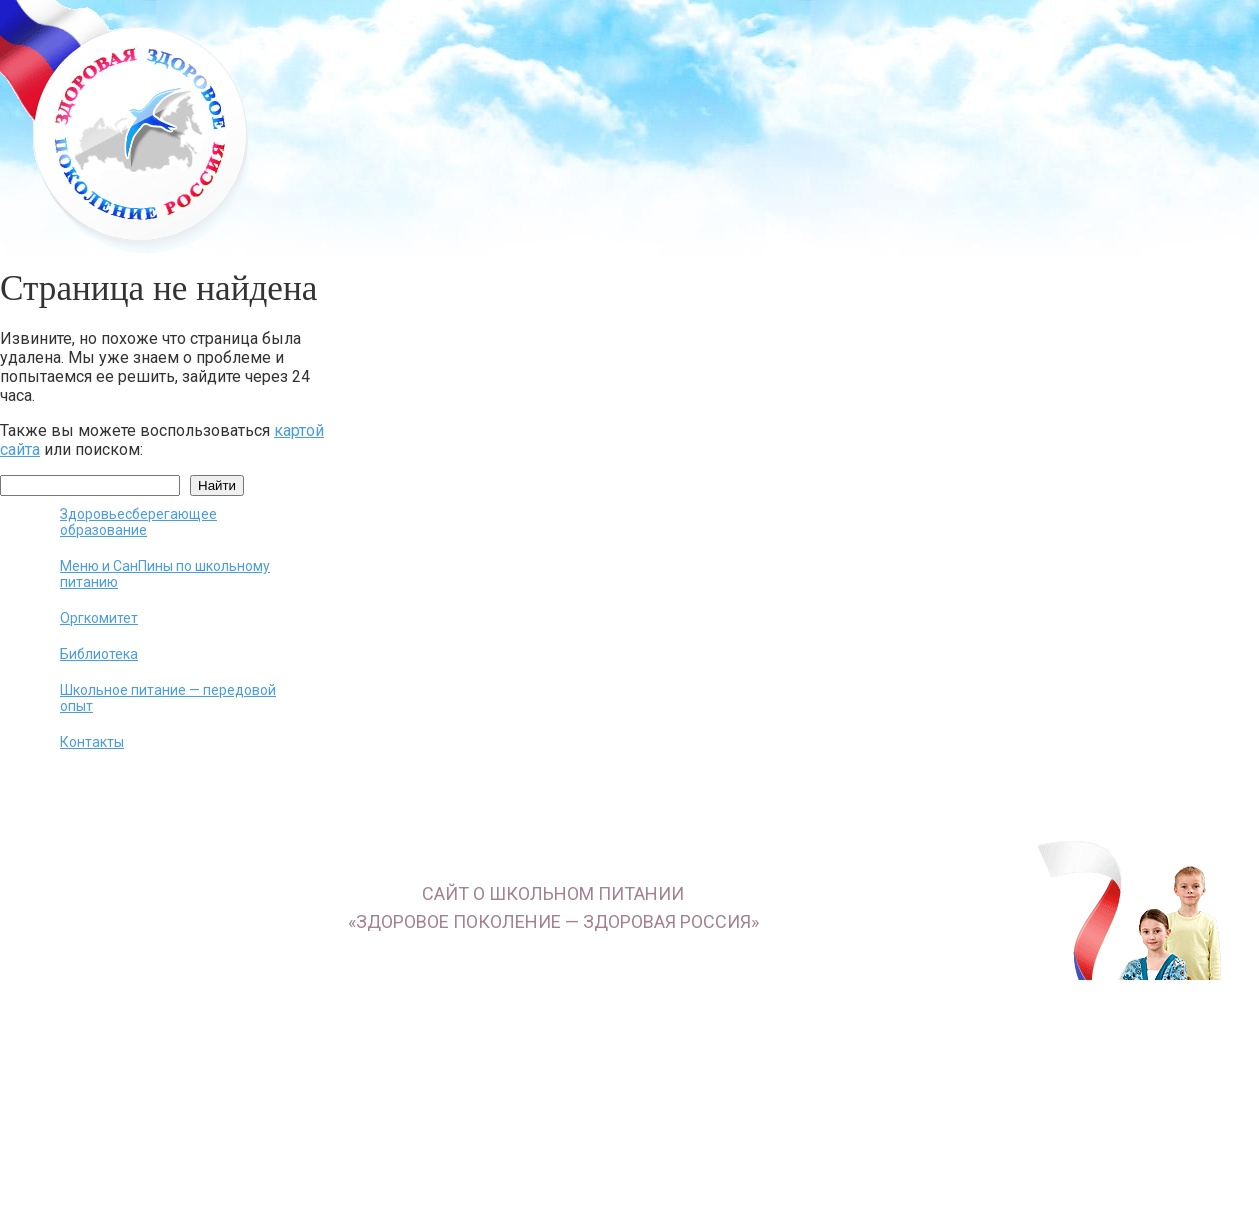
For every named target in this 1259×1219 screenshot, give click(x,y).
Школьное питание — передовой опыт (168, 698)
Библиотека (99, 654)
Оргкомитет (99, 618)
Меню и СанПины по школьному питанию (165, 574)
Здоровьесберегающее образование (138, 522)
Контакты (92, 742)
